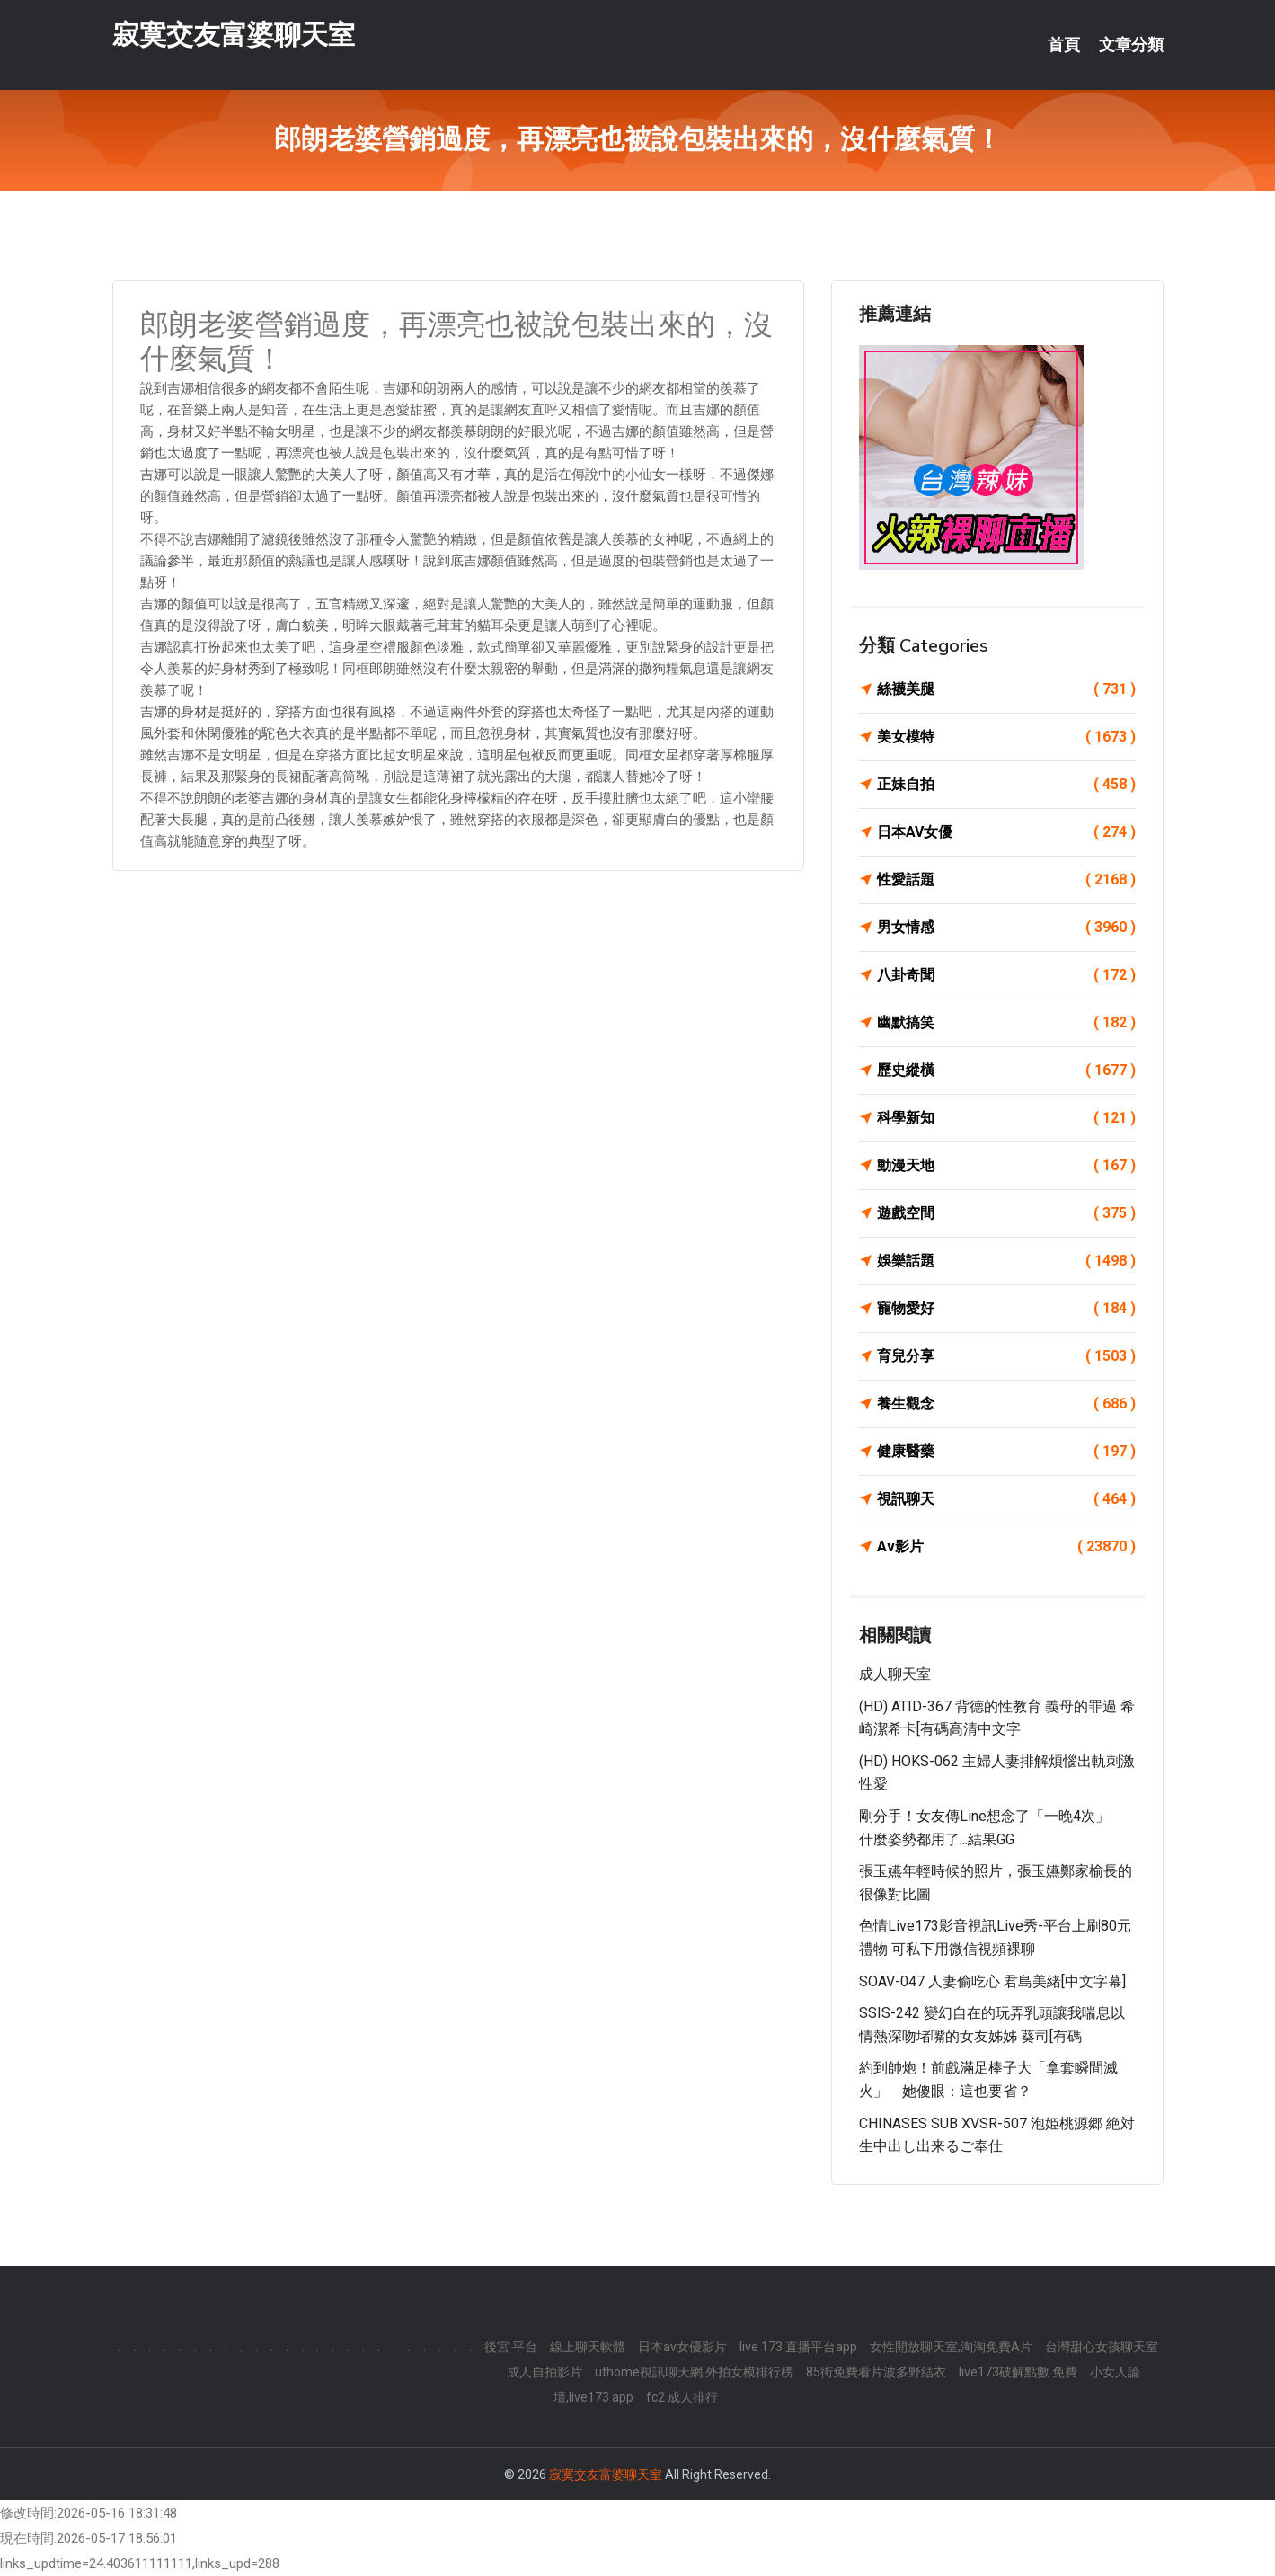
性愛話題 (1006, 880)
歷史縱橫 (1006, 1070)
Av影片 (1006, 1546)
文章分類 (1131, 45)
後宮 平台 (510, 2347)
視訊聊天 (1006, 1499)
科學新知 (1006, 1118)
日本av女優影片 (682, 2347)
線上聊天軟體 (587, 2347)
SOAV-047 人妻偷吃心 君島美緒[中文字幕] (992, 1981)
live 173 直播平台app (798, 2347)
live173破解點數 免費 (1018, 2372)
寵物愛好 (1006, 1308)
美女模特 (1006, 737)
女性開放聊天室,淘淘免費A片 (951, 2347)
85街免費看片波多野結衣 (876, 2372)
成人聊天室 (895, 1674)
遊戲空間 (1006, 1213)
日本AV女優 (1006, 832)
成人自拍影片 (544, 2372)
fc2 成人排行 (682, 2397)
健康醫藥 (1006, 1451)
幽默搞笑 (1006, 1022)
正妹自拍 (1006, 784)
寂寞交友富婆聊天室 (233, 34)
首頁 (1064, 45)
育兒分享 (1006, 1356)
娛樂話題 (1006, 1261)
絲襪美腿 (1006, 689)
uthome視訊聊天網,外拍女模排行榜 (694, 2372)
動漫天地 (1006, 1165)
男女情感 (1006, 927)
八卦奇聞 (1006, 975)
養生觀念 (1006, 1404)
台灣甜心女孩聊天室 (1101, 2347)
